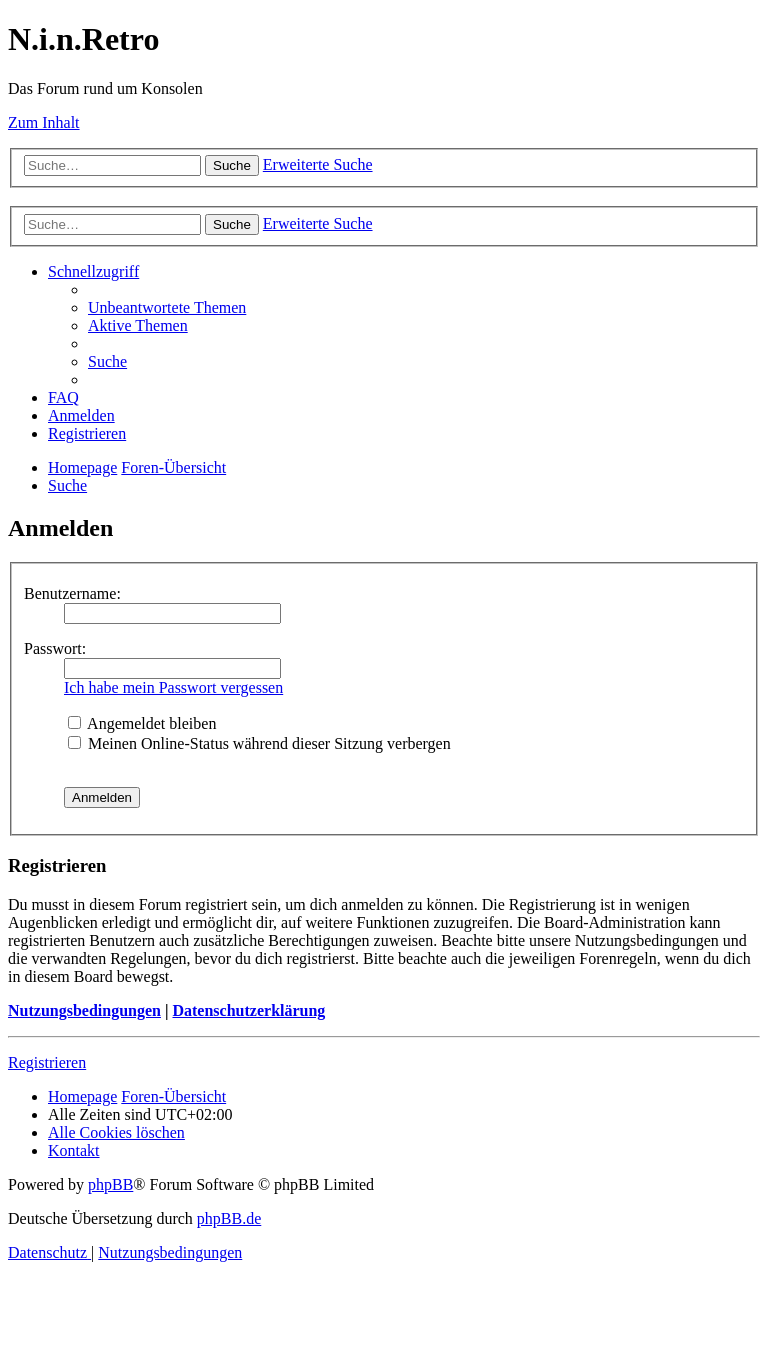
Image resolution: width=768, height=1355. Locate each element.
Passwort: (55, 648)
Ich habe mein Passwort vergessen (173, 687)
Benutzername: (72, 593)
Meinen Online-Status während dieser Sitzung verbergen (259, 743)
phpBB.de (229, 1218)
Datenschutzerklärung (248, 1010)
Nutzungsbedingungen (84, 1010)
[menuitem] (167, 307)
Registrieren (47, 1062)
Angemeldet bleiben (142, 723)
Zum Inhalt (44, 122)
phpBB (110, 1184)
